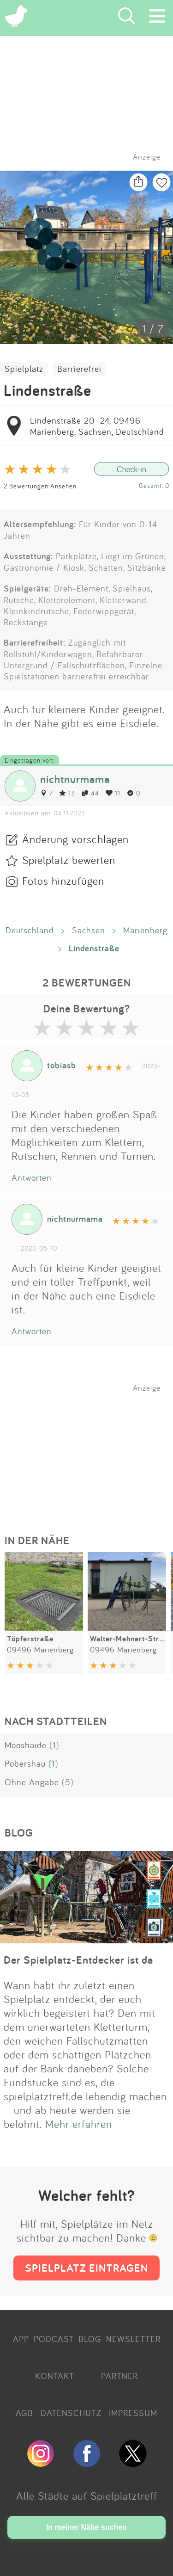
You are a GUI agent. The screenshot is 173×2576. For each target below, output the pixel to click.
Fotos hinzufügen (63, 880)
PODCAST (54, 2338)
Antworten (32, 1177)
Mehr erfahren (78, 2124)
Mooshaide (26, 1744)
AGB (24, 2412)
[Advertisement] (91, 1450)
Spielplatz (24, 368)
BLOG (89, 2338)
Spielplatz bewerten (68, 860)
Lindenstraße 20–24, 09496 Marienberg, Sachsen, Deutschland (97, 426)
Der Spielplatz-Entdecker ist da (78, 1960)
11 (113, 793)
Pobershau (25, 1763)
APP (21, 2338)
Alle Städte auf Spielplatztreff (86, 2495)
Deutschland (30, 930)
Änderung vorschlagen (75, 839)
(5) (68, 1781)
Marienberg (145, 930)
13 (67, 793)
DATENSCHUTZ (71, 2412)
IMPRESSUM (133, 2412)
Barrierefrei (79, 368)
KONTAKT (54, 2375)
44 (90, 793)
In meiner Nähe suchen (86, 2527)
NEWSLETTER (133, 2338)
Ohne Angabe (32, 1781)
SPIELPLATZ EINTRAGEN (86, 2268)
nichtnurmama (75, 779)
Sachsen (88, 930)
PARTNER (119, 2375)
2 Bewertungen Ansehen (40, 485)
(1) (54, 1744)
